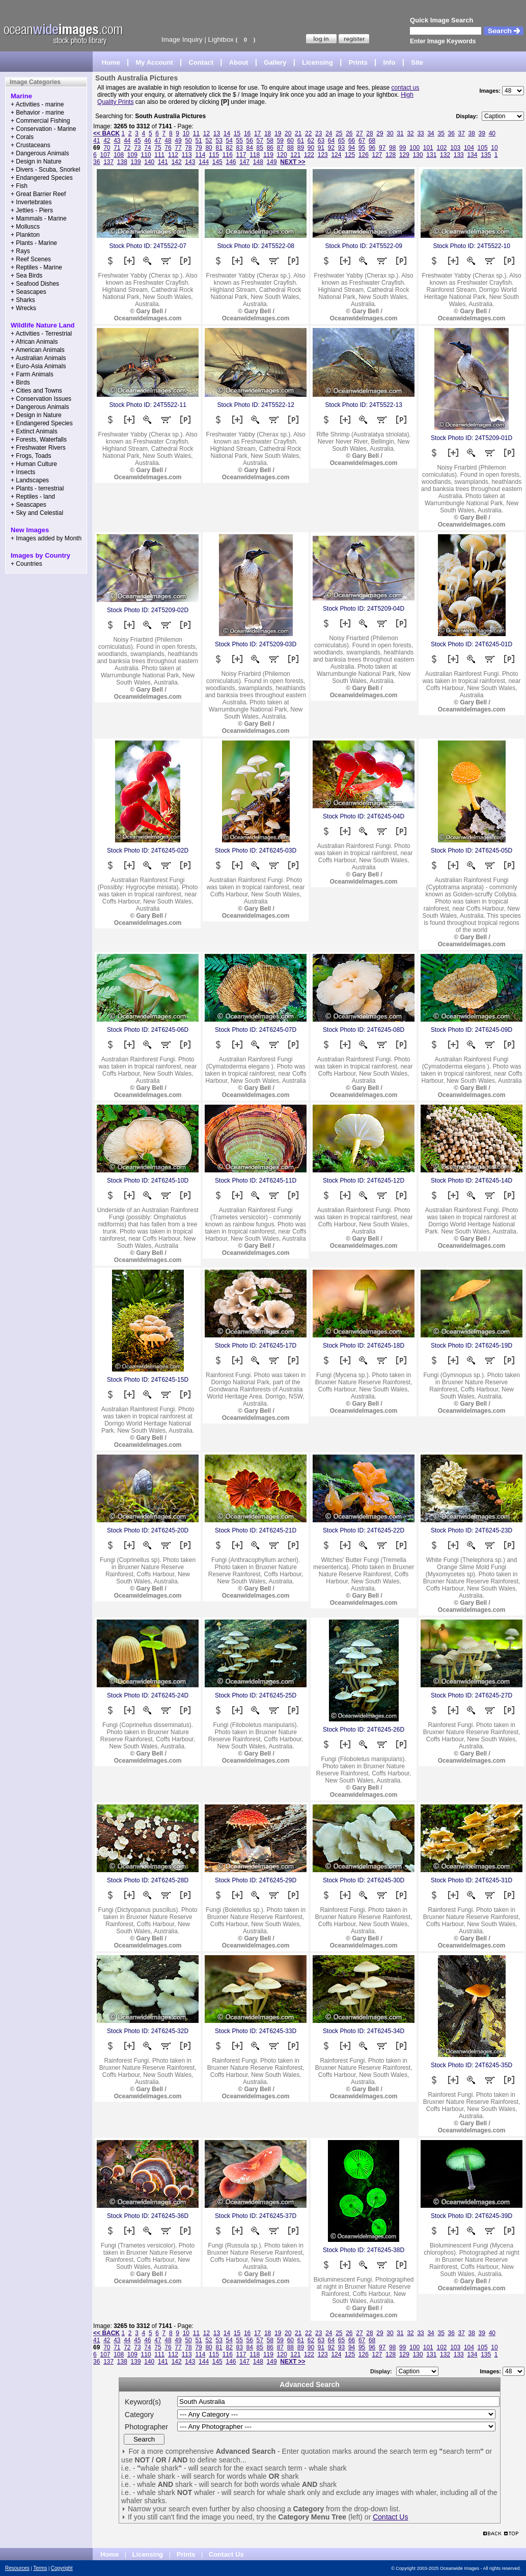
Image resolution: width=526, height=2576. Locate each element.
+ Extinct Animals (34, 431)
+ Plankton (25, 234)
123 (323, 154)
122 (309, 154)
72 (127, 147)
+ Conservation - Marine (43, 128)
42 (106, 140)
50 (188, 140)
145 (217, 162)
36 (451, 133)
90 (311, 147)
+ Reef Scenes (31, 259)
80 (208, 147)
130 (418, 154)
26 (349, 133)
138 (122, 162)
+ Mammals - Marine (39, 218)
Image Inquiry (182, 39)
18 (267, 133)
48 (167, 140)
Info (389, 62)
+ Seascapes (28, 291)
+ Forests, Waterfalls (39, 439)
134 (472, 154)
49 (178, 140)
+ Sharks (23, 300)
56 (249, 140)
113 (187, 154)
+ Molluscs (25, 226)
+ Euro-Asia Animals (38, 366)
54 (229, 140)
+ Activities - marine (37, 104)
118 (255, 154)
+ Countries (26, 563)
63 (321, 140)
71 (117, 147)
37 (461, 133)
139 (136, 162)
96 (372, 147)
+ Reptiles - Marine (36, 267)
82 (229, 147)
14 (227, 133)
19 (277, 133)
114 (200, 154)
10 (186, 133)
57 (260, 140)
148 (258, 162)
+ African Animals (34, 341)
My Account (154, 62)
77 (178, 147)
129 (404, 154)
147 (244, 162)
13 (216, 133)
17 (257, 133)
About (238, 62)
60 (290, 140)
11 (196, 133)
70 (106, 147)
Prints (358, 62)
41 (96, 140)
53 (218, 140)
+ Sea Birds (26, 275)
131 (431, 154)
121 (295, 154)
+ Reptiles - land (33, 496)
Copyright (62, 2568)
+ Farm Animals (32, 374)
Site (417, 62)
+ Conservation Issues (41, 398)
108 (119, 154)
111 (159, 154)
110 (146, 154)
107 (105, 154)
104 (469, 147)
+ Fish (19, 185)
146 (231, 162)
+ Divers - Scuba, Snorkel (45, 169)
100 (414, 147)
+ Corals (22, 137)
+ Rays (20, 251)
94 (351, 147)
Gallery (275, 62)
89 (300, 147)
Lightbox (221, 39)
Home (111, 62)
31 (400, 133)
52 (208, 140)
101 (428, 147)
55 (239, 140)
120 (282, 154)
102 (441, 147)
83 (239, 147)
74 (147, 147)
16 (247, 133)
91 (321, 147)
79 (198, 147)
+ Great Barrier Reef (38, 194)
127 (377, 154)
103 (455, 147)
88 (290, 147)
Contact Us (390, 2517)
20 (288, 133)
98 (392, 147)
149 (272, 162)
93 (341, 147)
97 (382, 147)
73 (137, 147)
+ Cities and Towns (36, 390)
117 (241, 154)
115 (214, 154)
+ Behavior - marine (37, 112)
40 (492, 133)
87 (280, 147)
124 (336, 154)
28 (369, 133)
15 (237, 133)
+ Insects (23, 472)
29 (379, 133)
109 (132, 154)
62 (311, 140)
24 (328, 133)
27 (359, 133)
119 (268, 154)
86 (270, 147)
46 (147, 140)
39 (482, 133)
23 (318, 133)
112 (173, 154)
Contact (201, 62)
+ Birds (20, 382)
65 (341, 140)
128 (390, 154)
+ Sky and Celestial (37, 512)
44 (127, 140)
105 (483, 147)
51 (198, 140)
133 (459, 154)
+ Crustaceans (30, 145)
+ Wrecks (23, 308)
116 (228, 154)
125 (350, 154)
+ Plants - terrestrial (37, 488)
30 (389, 133)
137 (108, 162)
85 (260, 147)
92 (331, 147)
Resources (17, 2568)
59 (280, 140)
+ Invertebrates (31, 202)
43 (117, 140)
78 (188, 147)
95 (361, 147)
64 (331, 140)
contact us (406, 87)
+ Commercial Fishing (40, 120)
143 (190, 162)
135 (486, 154)
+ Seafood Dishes (35, 283)
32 (410, 133)
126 (363, 154)
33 (420, 133)
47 (157, 140)
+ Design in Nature (36, 161)
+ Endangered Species (42, 177)
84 (249, 147)
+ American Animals (38, 349)
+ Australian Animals (38, 358)
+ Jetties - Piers (32, 210)
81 (218, 147)
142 (177, 162)
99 (402, 147)
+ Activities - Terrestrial (41, 333)
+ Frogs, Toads (31, 455)
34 (430, 133)
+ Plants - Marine (34, 242)
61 (300, 140)
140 (149, 162)
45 (137, 140)
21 (298, 133)
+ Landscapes (30, 480)
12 (206, 133)
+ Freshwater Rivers (38, 447)
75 (157, 147)
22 (308, 133)
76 (167, 147)
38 (471, 133)
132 (445, 154)
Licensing (317, 62)
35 (440, 133)
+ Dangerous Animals (40, 153)
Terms (40, 2568)
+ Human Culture (34, 464)
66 (351, 140)
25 (339, 133)
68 (372, 140)
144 (204, 162)
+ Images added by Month (46, 538)
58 (270, 140)
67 (361, 140)
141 (163, 162)
